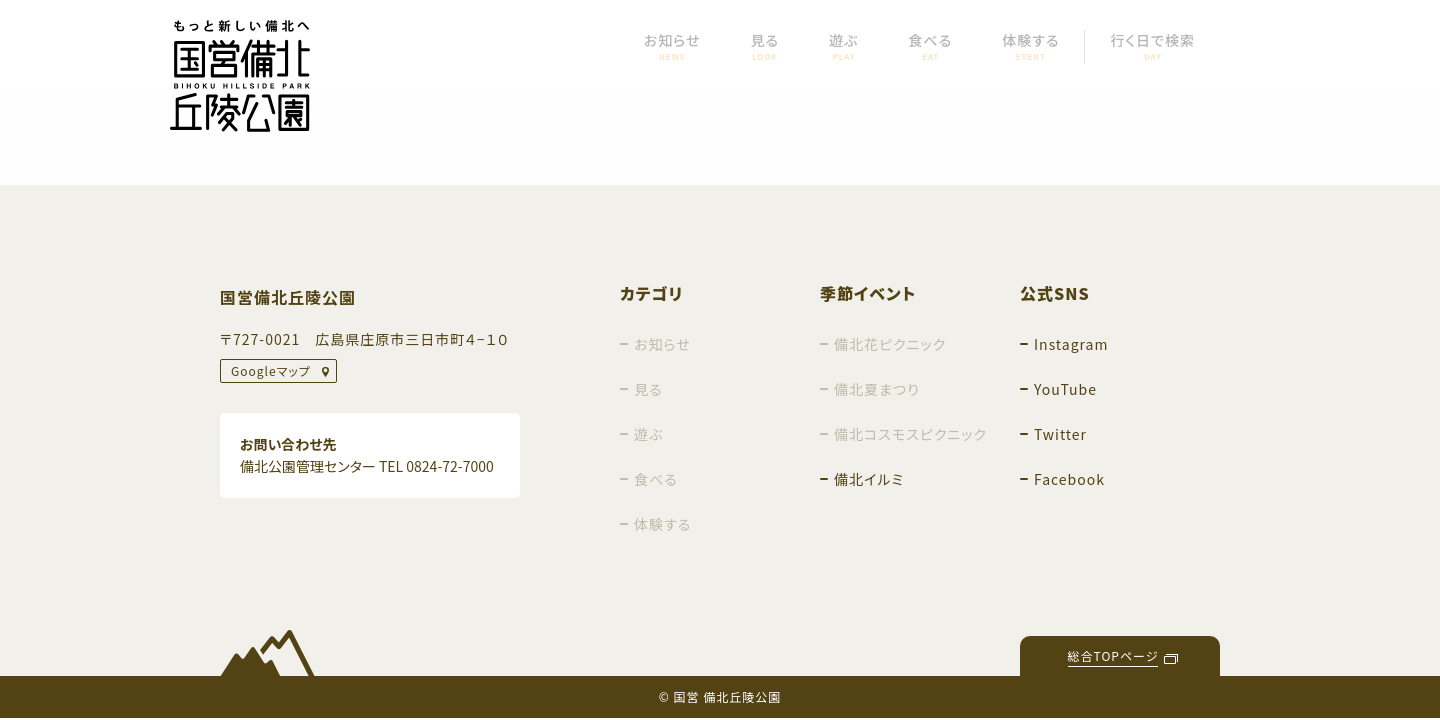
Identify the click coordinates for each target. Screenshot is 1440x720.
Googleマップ (271, 370)
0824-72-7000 (449, 466)
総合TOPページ (1113, 656)
